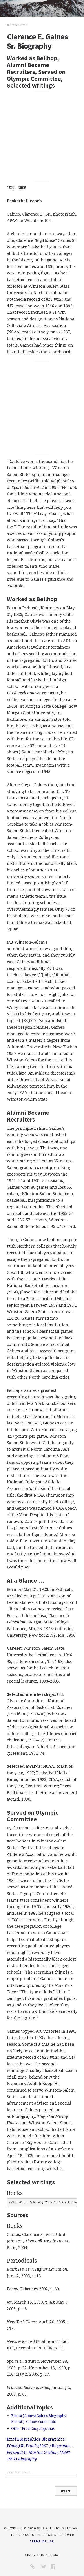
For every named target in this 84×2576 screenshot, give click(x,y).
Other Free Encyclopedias (33, 2428)
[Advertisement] (42, 136)
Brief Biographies (23, 2439)
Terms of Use (42, 2541)
